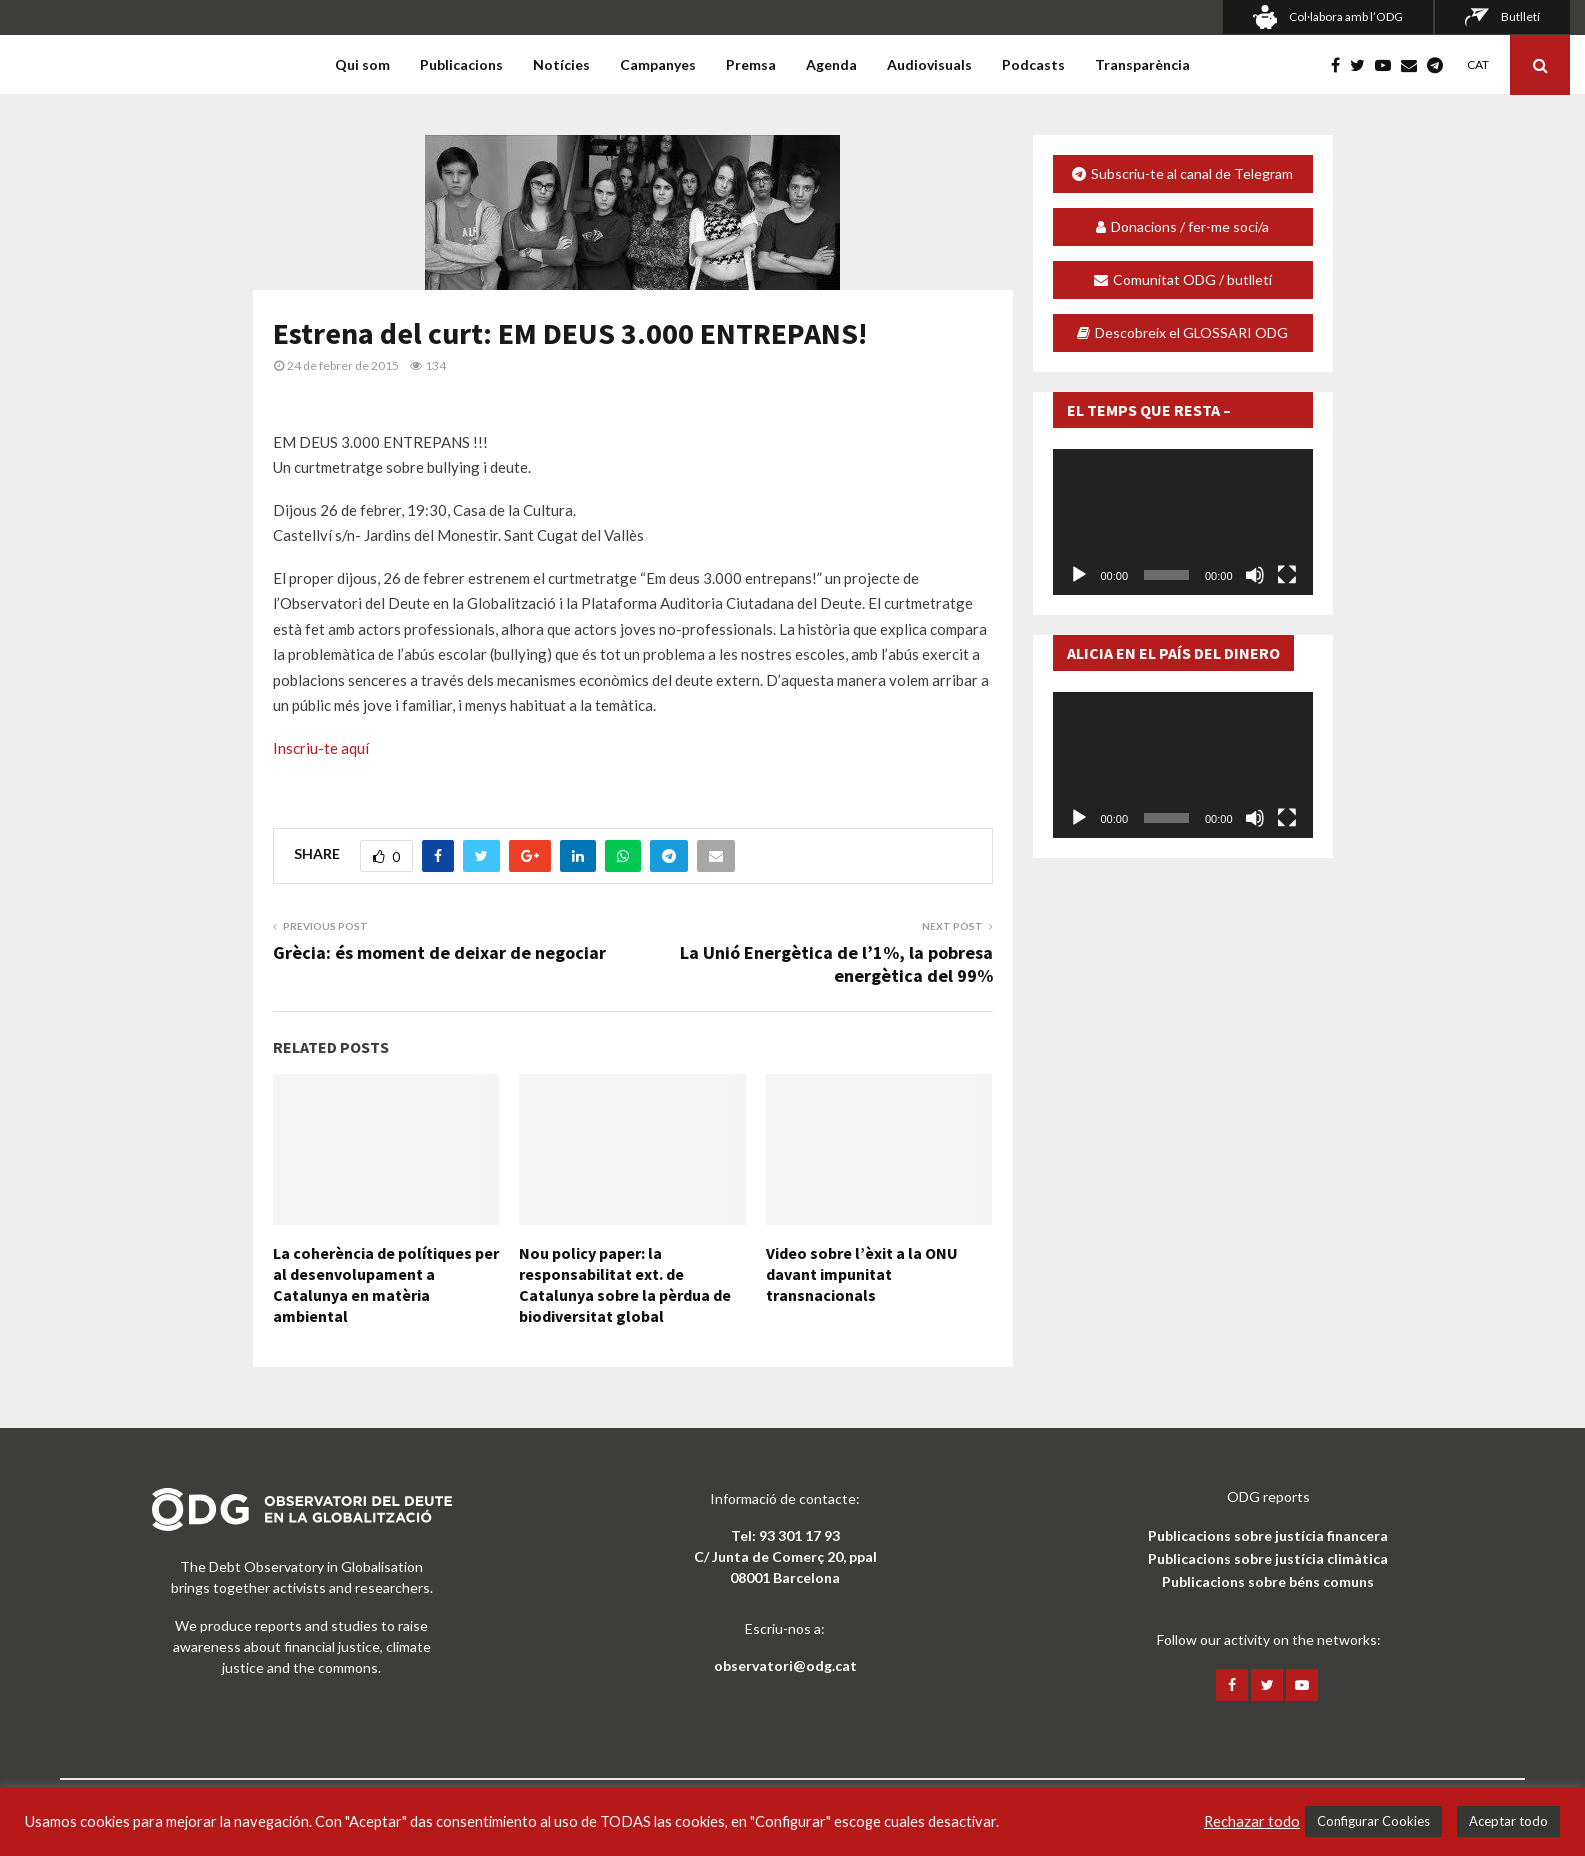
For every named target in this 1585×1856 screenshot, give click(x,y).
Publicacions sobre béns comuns (1268, 1581)
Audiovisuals (929, 64)
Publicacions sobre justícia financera (1268, 1535)
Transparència (1142, 64)
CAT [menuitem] (1478, 64)
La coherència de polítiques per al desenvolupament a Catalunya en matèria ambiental (386, 1284)
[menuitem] (1476, 64)
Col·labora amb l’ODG (1346, 16)
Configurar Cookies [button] (1373, 1821)
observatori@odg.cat (785, 1665)
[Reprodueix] (1079, 575)
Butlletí (1520, 16)
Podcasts (1033, 64)
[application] (1183, 522)
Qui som (362, 64)
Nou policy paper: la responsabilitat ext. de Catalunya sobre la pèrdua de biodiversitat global (625, 1284)
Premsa (751, 64)
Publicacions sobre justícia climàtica (1268, 1558)
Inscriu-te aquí (321, 748)
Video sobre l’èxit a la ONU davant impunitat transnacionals (862, 1274)
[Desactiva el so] (1255, 575)
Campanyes (658, 64)
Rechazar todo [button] (1252, 1821)
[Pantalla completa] (1287, 575)
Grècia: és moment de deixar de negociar (439, 952)
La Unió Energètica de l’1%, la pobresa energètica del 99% (836, 964)
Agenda (831, 64)
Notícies (561, 64)
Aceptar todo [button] (1508, 1821)
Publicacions (461, 64)
